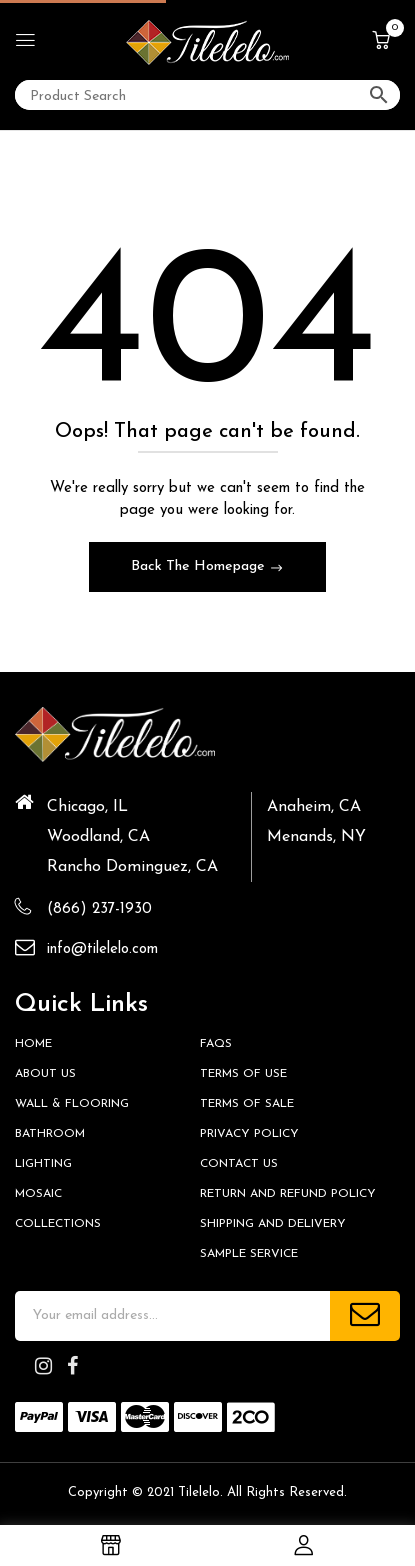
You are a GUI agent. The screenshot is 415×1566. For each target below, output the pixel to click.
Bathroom (50, 1134)
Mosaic (38, 1194)
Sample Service (249, 1254)
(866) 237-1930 (99, 909)
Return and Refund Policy (288, 1194)
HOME (33, 1044)
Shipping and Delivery (273, 1224)
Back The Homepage (200, 566)
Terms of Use (243, 1074)
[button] (381, 42)
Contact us (239, 1164)
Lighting (43, 1164)
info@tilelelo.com (102, 949)
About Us (45, 1074)
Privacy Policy (249, 1134)
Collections (58, 1224)
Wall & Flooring (72, 1104)
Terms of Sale (247, 1104)
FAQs (216, 1044)
